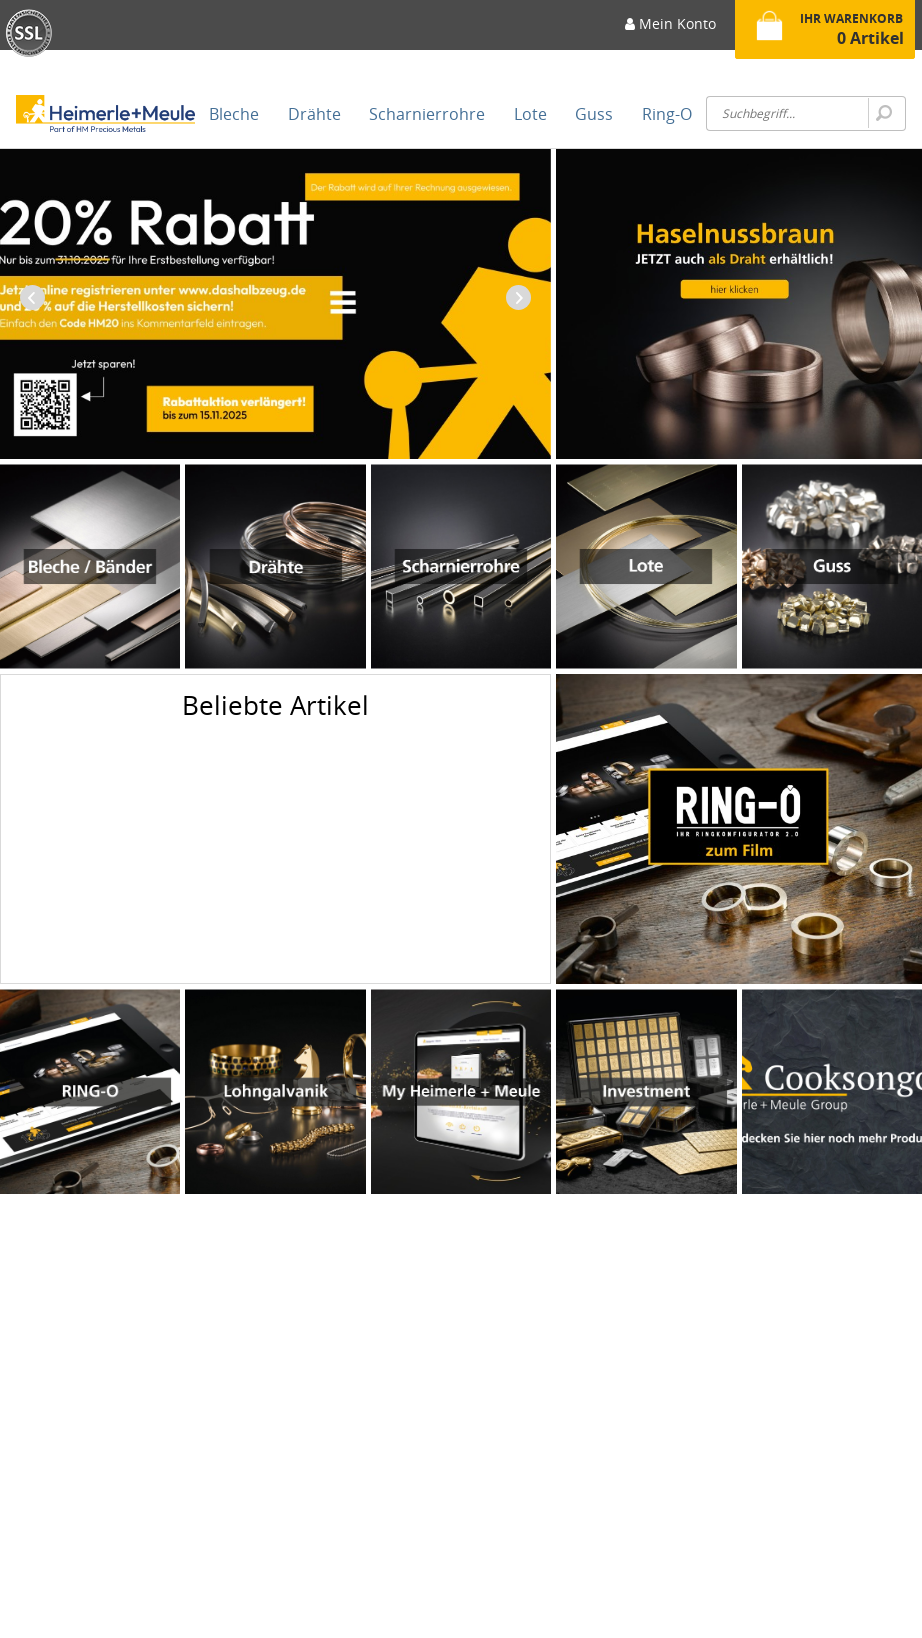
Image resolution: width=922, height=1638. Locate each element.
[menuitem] (670, 30)
